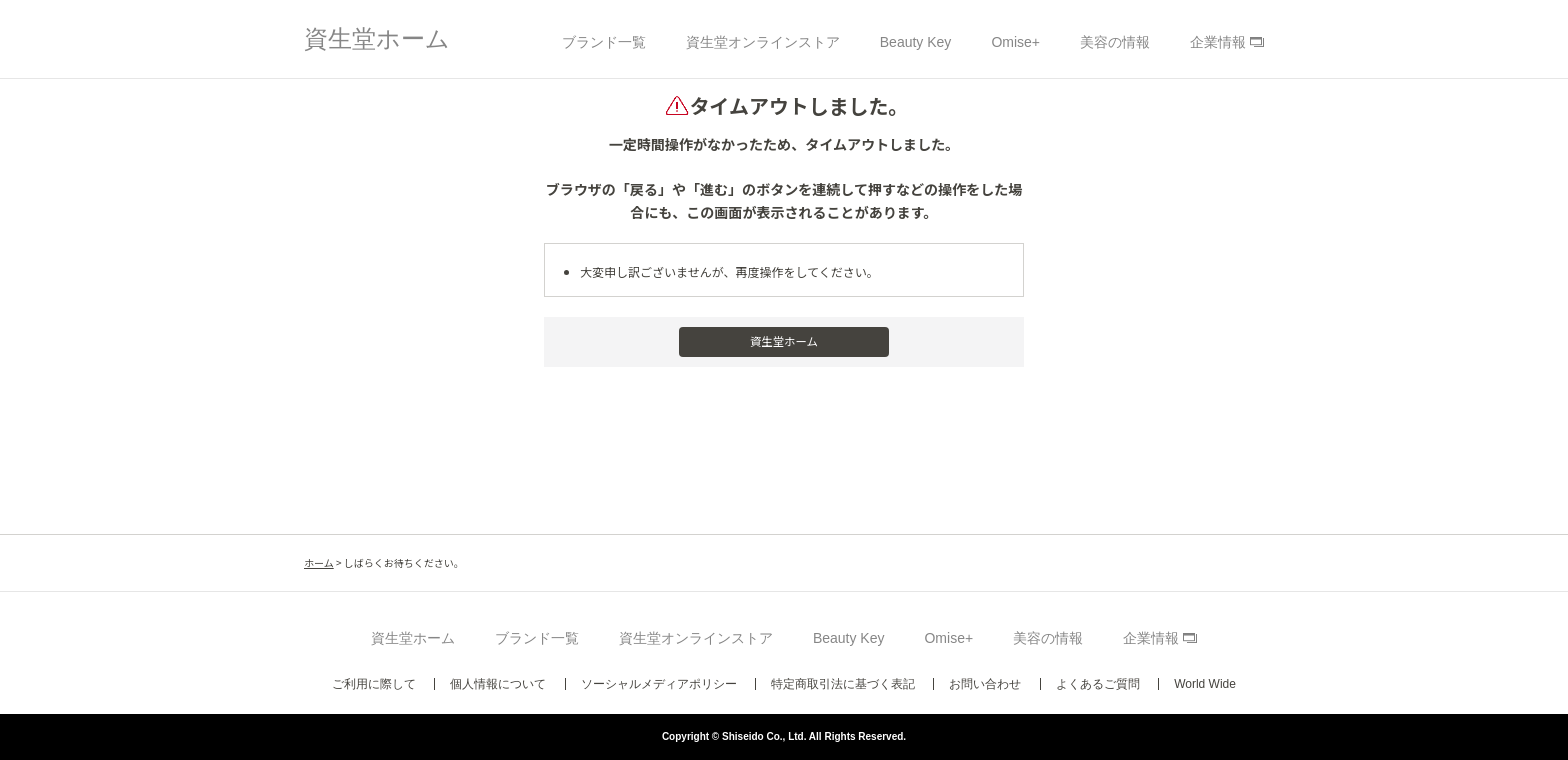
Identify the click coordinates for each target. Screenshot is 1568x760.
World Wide (1205, 684)
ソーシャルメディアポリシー (659, 684)
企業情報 (1218, 42)
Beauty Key (916, 42)
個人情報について (498, 684)
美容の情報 (1115, 42)
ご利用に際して (374, 684)
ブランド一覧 (604, 42)
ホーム (319, 562)
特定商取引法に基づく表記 (843, 684)
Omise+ (1015, 42)
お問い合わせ (985, 684)
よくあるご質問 (1098, 684)
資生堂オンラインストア (763, 42)
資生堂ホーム (377, 38)
